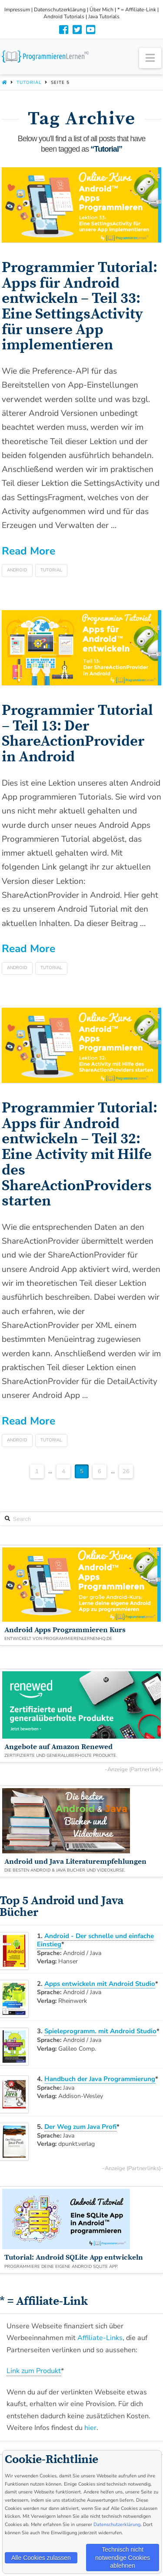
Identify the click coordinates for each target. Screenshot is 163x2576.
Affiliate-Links (100, 2338)
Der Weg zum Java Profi (80, 2126)
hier (90, 2428)
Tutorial (29, 83)
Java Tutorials (104, 16)
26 (126, 1471)
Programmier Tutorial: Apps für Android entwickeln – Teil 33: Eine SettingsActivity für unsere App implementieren (79, 306)
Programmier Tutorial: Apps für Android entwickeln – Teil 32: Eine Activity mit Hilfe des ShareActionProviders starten (79, 1154)
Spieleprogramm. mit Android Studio (100, 2031)
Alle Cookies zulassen (41, 2557)
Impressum (17, 9)
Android (17, 570)
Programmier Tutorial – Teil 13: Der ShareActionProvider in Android (77, 733)
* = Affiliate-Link (136, 9)
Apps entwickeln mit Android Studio (99, 1983)
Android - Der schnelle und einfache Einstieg (95, 1940)
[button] (150, 58)
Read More (28, 551)
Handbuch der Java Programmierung (99, 2079)
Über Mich (101, 9)
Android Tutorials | (65, 16)
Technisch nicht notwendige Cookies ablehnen (122, 2557)
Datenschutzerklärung (60, 9)
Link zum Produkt (34, 2371)
